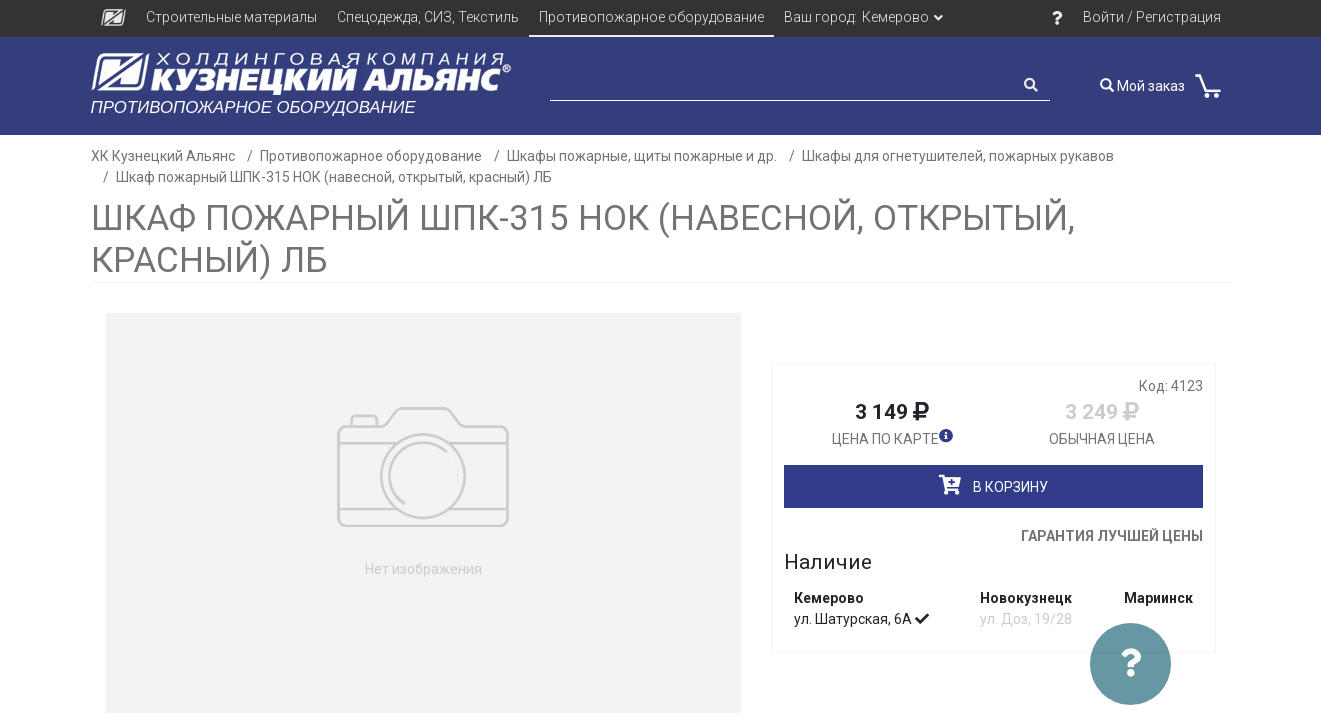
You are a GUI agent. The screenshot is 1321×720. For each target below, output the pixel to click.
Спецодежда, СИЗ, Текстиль (428, 17)
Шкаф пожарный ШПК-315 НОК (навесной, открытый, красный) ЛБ (334, 177)
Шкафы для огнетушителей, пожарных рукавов (958, 156)
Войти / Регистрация (1152, 17)
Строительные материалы (231, 17)
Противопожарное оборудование (651, 17)
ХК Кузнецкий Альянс (163, 156)
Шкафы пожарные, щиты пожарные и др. (642, 156)
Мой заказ (1142, 86)
